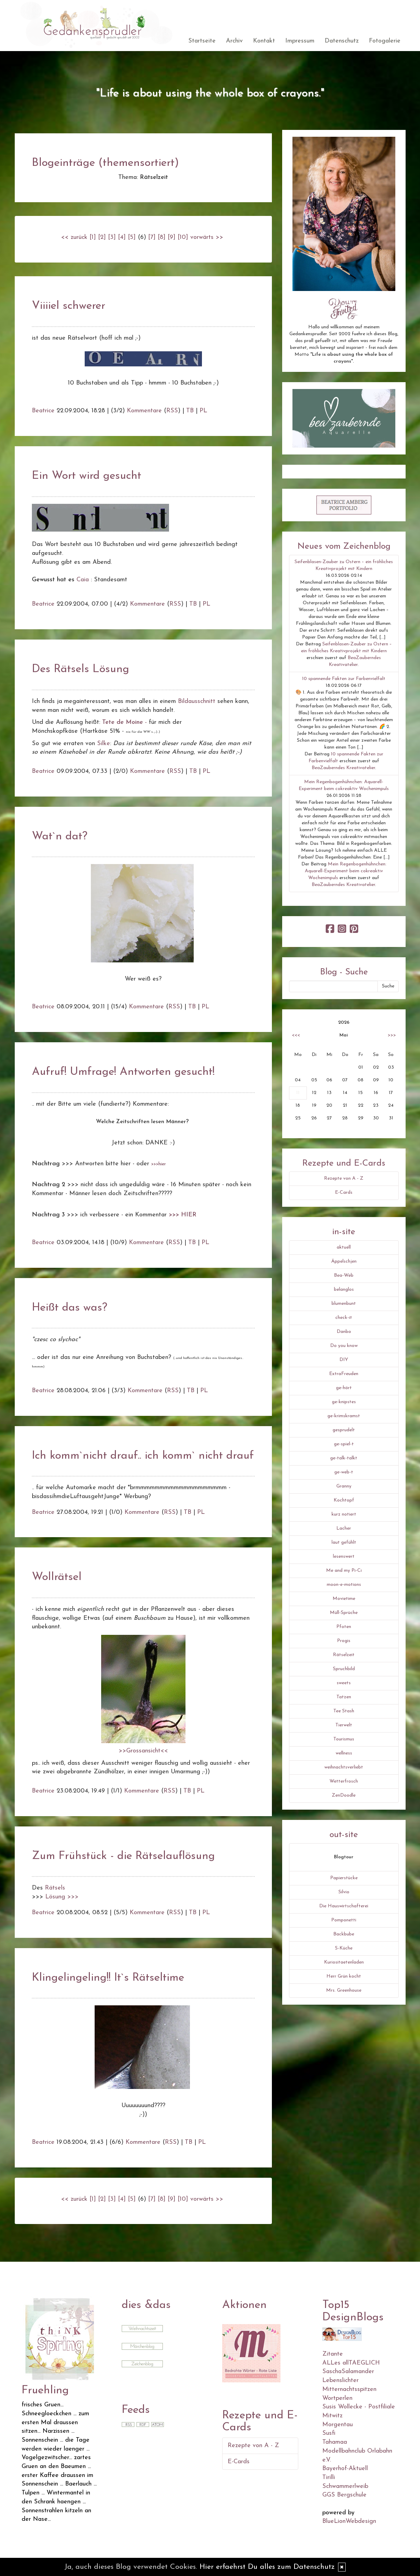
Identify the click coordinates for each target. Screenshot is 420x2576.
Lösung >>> (62, 1897)
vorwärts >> (206, 237)
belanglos (344, 1289)
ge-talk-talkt (343, 1458)
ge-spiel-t (344, 1444)
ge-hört (344, 1387)
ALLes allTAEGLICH (351, 2363)
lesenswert (344, 1556)
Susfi (328, 2433)
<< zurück (74, 237)
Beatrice (43, 411)
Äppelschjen (344, 1261)
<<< (296, 1035)
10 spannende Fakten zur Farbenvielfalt (343, 678)
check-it (343, 1317)
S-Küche (343, 1948)
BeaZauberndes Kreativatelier (343, 767)
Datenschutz (342, 41)
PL (203, 411)
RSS (172, 411)
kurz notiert (344, 1514)
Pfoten (343, 1626)
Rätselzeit (344, 1654)
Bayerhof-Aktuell (345, 2468)
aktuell (344, 1247)
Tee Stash (343, 1711)
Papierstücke (344, 1878)
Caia (82, 579)
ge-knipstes (344, 1402)
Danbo (344, 1331)
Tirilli (328, 2477)
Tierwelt (343, 1725)
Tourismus (343, 1739)
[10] (183, 237)
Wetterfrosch (343, 1781)
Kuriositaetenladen (344, 1962)
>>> (392, 1035)
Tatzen (343, 1697)
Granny (343, 1486)
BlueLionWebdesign (349, 2521)
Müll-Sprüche (344, 1612)
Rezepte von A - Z (343, 1178)
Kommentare (144, 411)
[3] (112, 237)
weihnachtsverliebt (343, 1767)
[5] (132, 237)
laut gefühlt (344, 1542)
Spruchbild (344, 1669)
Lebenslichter (340, 2380)
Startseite (202, 41)
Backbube (343, 1934)
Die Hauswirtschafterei (343, 1906)
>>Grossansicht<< (143, 1751)
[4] (122, 237)
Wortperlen (337, 2398)
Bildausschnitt (196, 701)
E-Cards (343, 1192)
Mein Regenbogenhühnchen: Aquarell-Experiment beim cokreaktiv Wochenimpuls (345, 871)
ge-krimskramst (343, 1416)
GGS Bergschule (344, 2495)
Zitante (332, 2354)
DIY (343, 1359)
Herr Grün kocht (343, 1976)
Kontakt (264, 41)
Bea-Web (343, 1275)
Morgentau (337, 2424)
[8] (162, 237)
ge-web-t (343, 1472)
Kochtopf (344, 1500)
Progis (343, 1640)
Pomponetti (343, 1920)
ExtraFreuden (343, 1373)
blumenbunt (344, 1303)
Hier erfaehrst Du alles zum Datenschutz (267, 2567)
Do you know (344, 1345)
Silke (103, 743)
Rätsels (55, 1888)
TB (190, 411)
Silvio (343, 1892)
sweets (344, 1683)
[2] (102, 237)
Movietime (344, 1598)
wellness (344, 1753)
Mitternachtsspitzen (349, 2389)
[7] (152, 237)
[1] (92, 237)
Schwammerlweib (345, 2486)
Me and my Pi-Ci (344, 1570)
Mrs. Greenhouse (343, 1990)
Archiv (234, 41)
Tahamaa (334, 2442)
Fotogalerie (384, 41)
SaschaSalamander (348, 2371)
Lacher (343, 1528)
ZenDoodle (344, 1795)
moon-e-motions (344, 1584)
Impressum (299, 41)
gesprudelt (344, 1430)
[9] (172, 237)
